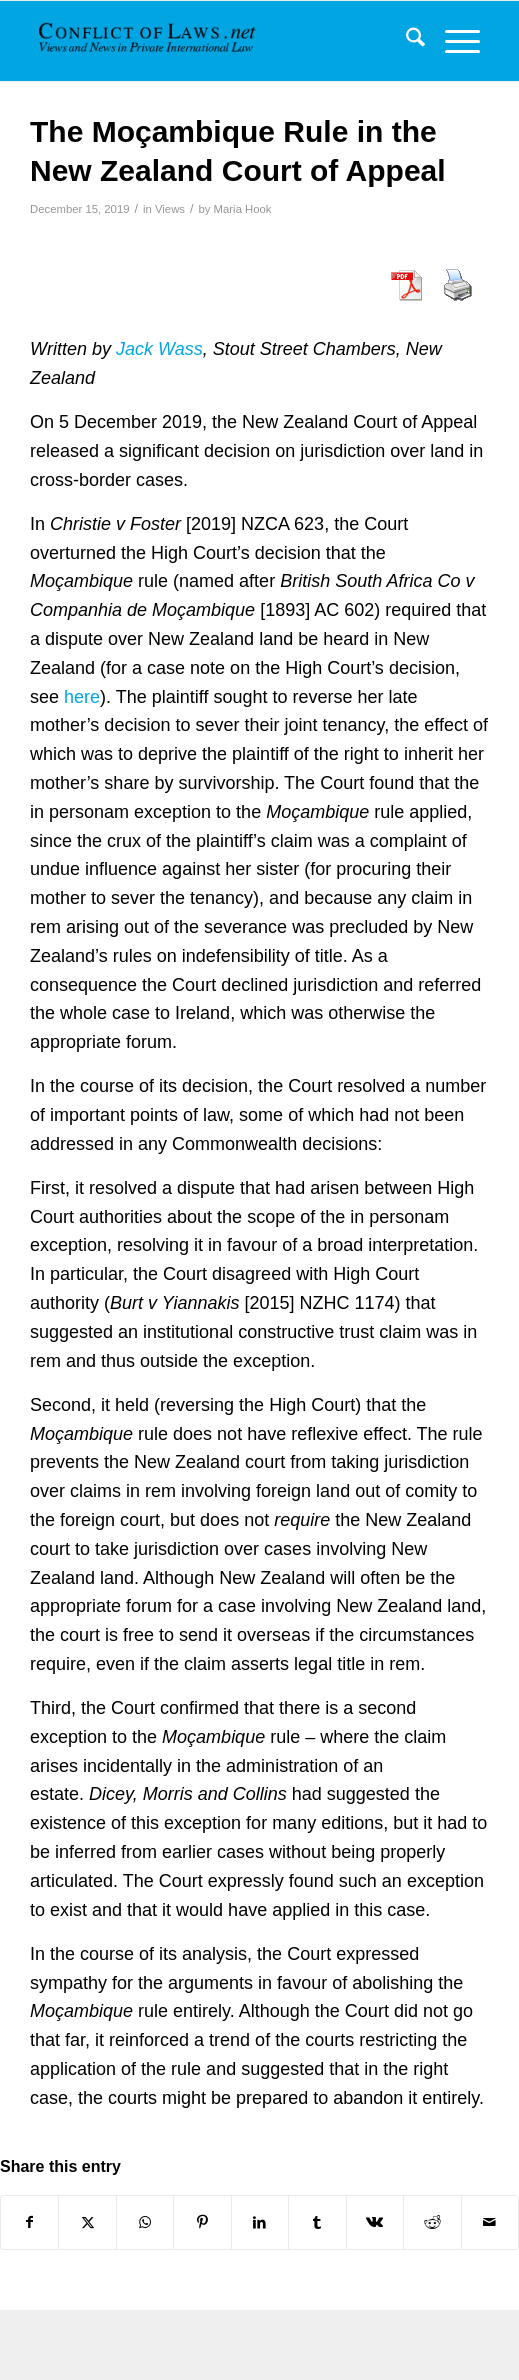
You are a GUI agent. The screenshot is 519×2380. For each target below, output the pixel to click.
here (82, 697)
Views (170, 209)
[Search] (405, 41)
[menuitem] (405, 41)
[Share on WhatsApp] (145, 2222)
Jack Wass (159, 349)
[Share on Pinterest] (202, 2222)
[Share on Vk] (375, 2222)
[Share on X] (87, 2222)
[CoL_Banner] (149, 41)
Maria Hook (243, 209)
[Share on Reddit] (432, 2222)
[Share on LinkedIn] (260, 2222)
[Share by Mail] (490, 2222)
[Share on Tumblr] (317, 2222)
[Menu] (452, 41)
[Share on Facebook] (29, 2222)
